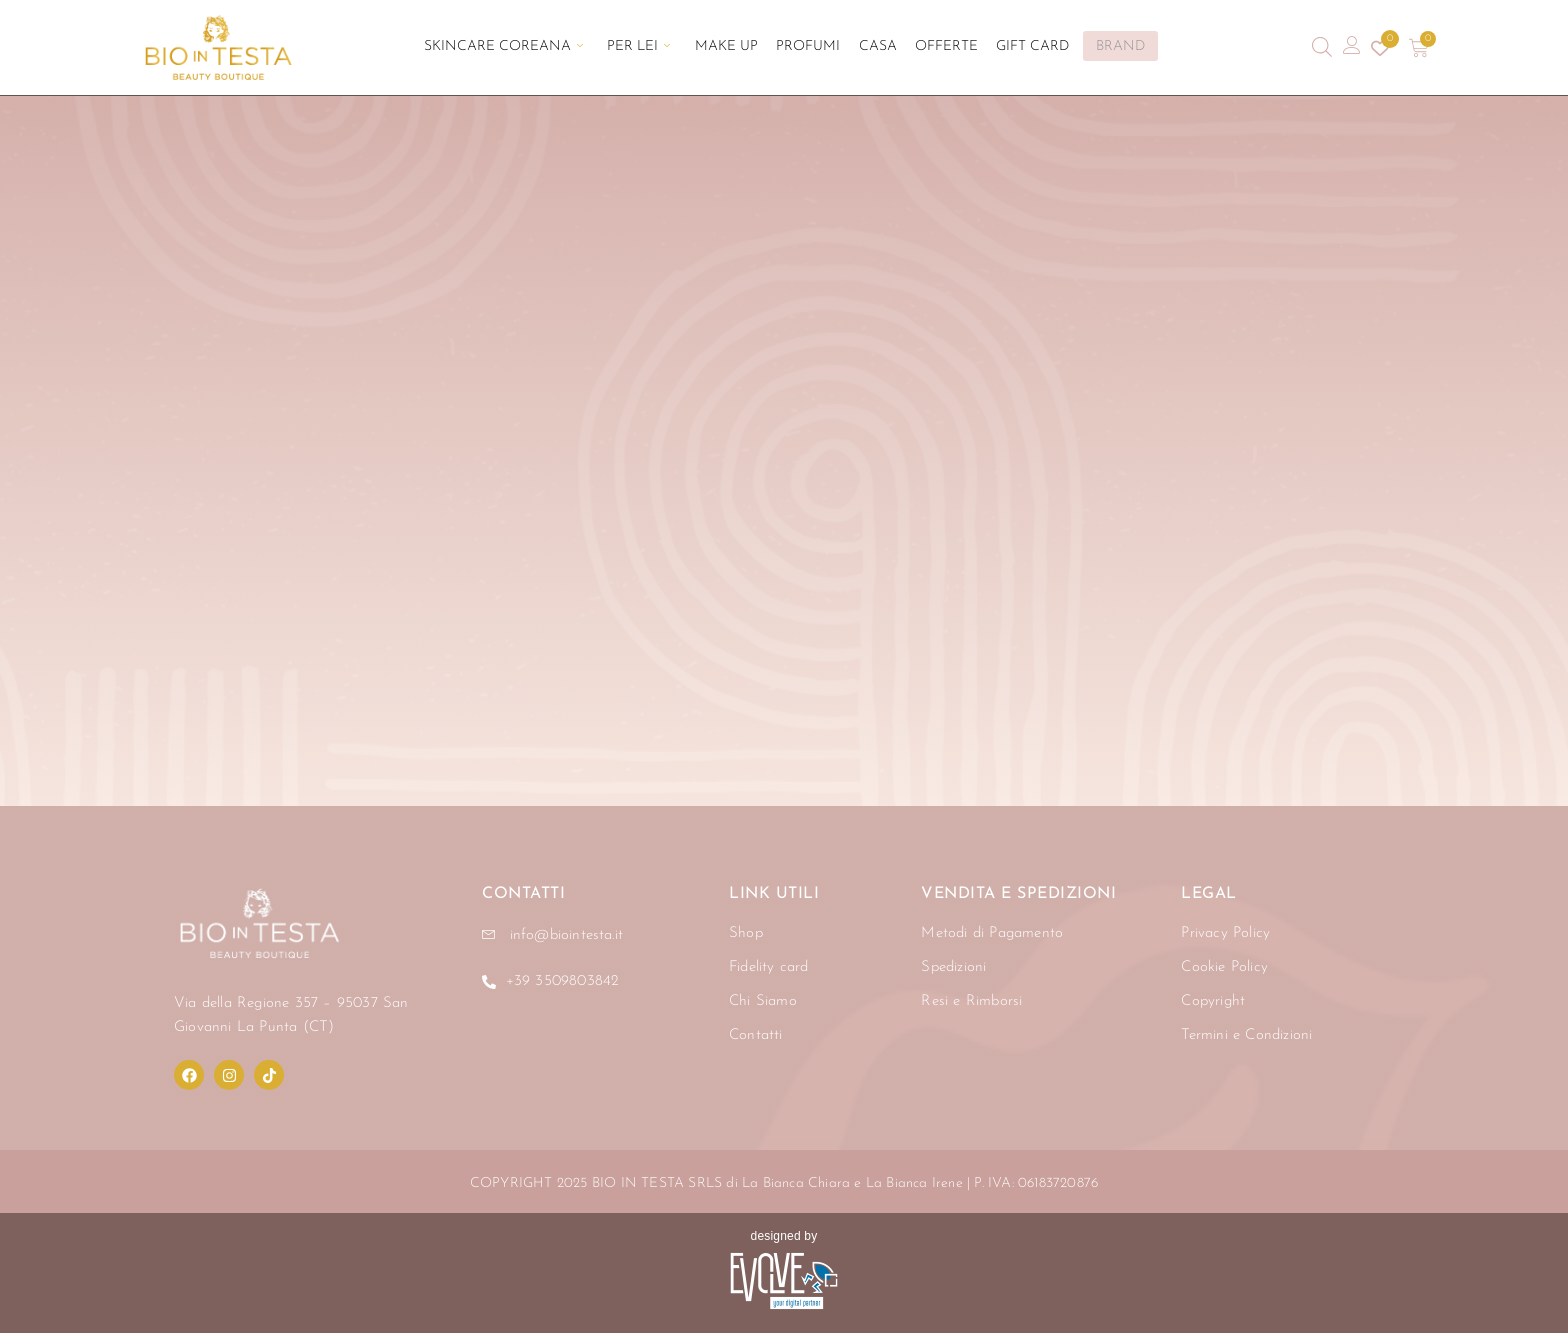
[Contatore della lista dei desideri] (1380, 48)
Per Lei (655, 47)
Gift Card (1007, 47)
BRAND (1092, 46)
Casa (869, 47)
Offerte (929, 47)
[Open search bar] (1322, 47)
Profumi (808, 47)
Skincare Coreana (528, 47)
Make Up (734, 47)
